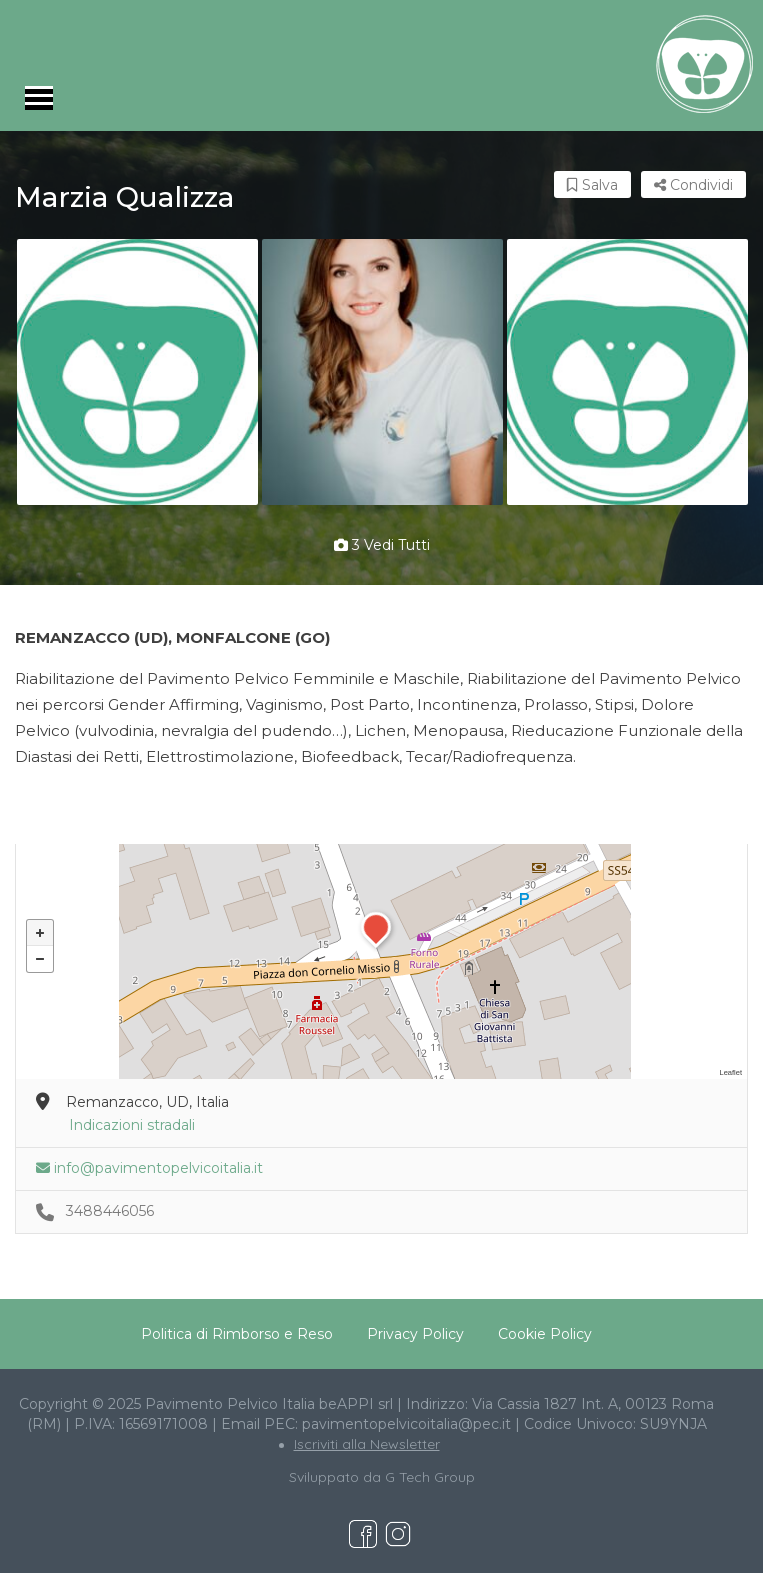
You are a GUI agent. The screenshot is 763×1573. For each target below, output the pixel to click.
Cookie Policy (545, 1334)
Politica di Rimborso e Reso (237, 1334)
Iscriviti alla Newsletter (367, 1444)
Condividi (693, 185)
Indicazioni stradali (132, 1125)
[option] (137, 372)
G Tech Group (430, 1477)
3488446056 (110, 1211)
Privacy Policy (415, 1334)
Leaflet (730, 1072)
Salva (592, 185)
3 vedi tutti (382, 545)
